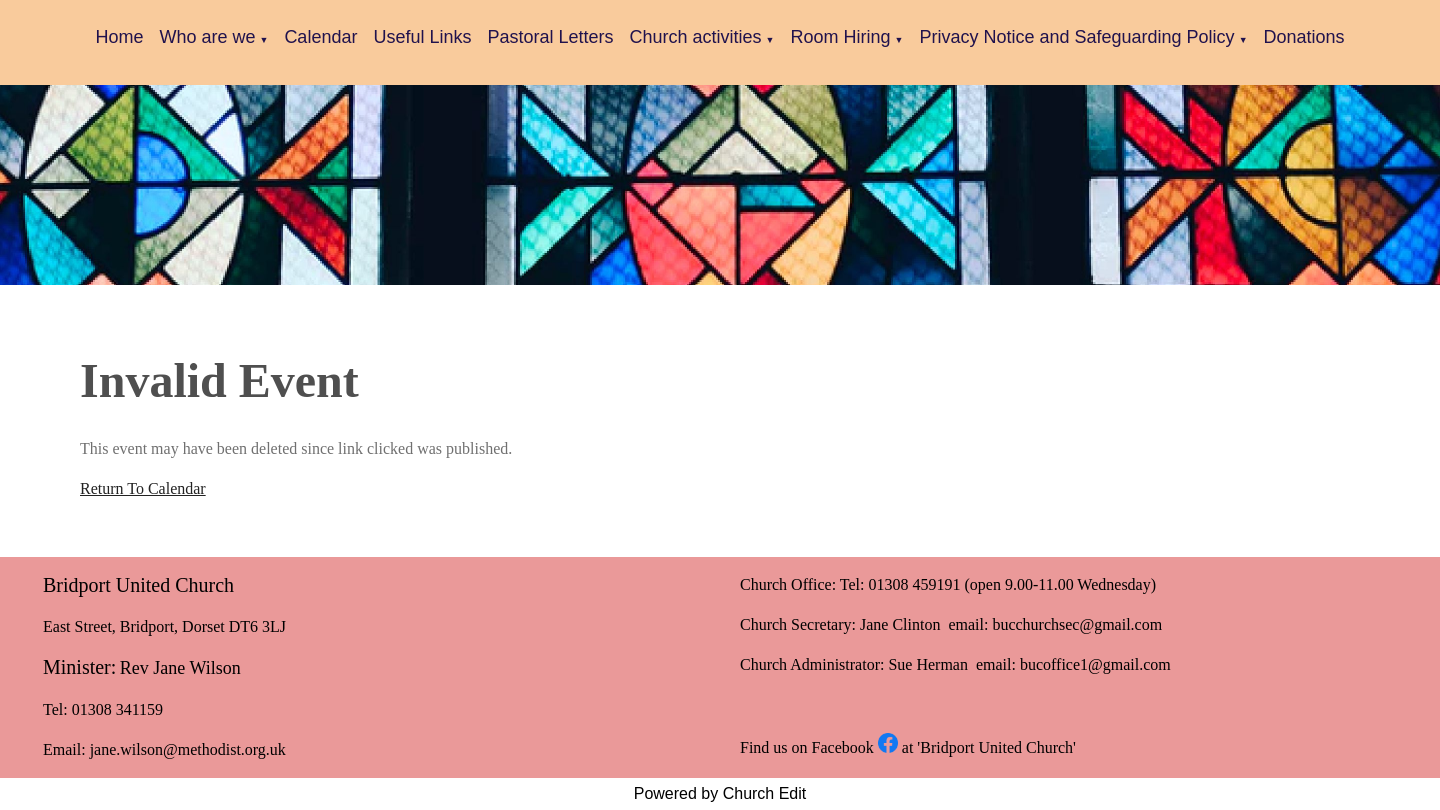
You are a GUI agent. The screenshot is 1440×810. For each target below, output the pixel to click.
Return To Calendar (143, 488)
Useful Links (422, 37)
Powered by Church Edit (720, 793)
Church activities (696, 37)
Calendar (320, 37)
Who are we (207, 37)
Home (119, 37)
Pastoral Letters (550, 37)
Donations (1304, 37)
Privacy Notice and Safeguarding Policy (1076, 37)
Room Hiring (841, 37)
